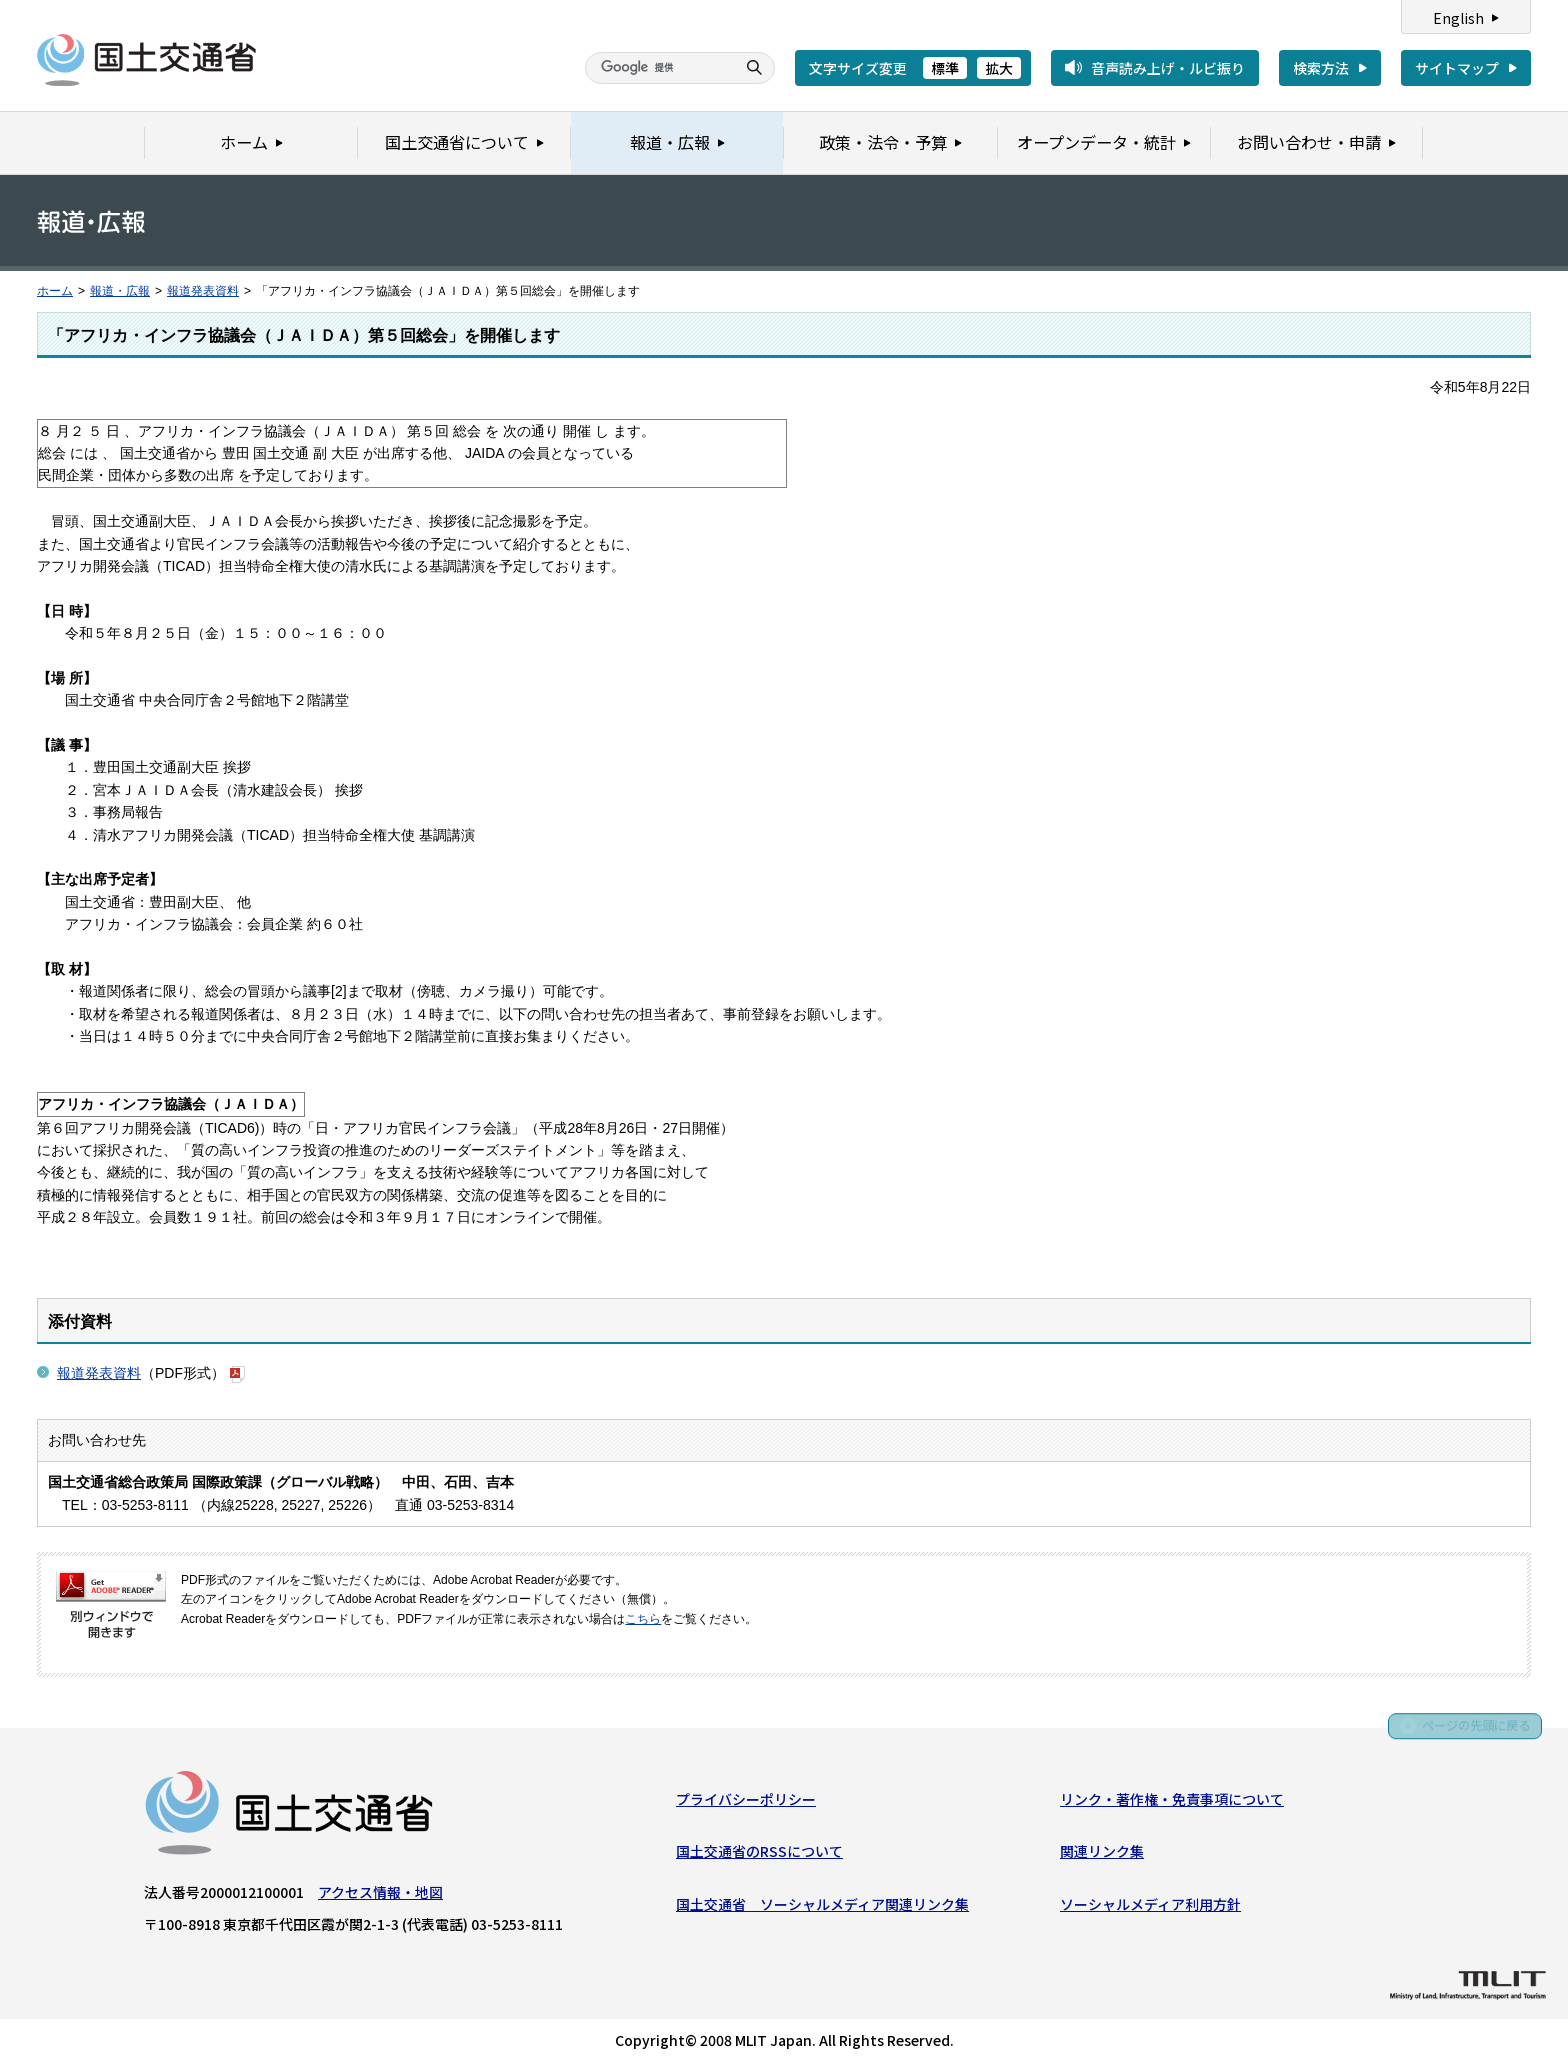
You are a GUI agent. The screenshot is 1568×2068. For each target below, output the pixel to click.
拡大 (999, 68)
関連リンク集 (1102, 1854)
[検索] (658, 68)
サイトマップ (1457, 68)
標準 (945, 68)
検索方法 (1321, 68)
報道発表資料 (203, 291)
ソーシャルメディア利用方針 (1150, 1907)
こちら (643, 1619)
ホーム (55, 291)
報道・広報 (120, 291)
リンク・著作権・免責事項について (1172, 1802)
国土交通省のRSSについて (759, 1854)
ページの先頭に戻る (1469, 1730)
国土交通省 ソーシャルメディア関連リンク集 (822, 1907)
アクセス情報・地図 (380, 1895)
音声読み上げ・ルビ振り (1168, 68)
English (1458, 18)
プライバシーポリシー (746, 1802)
